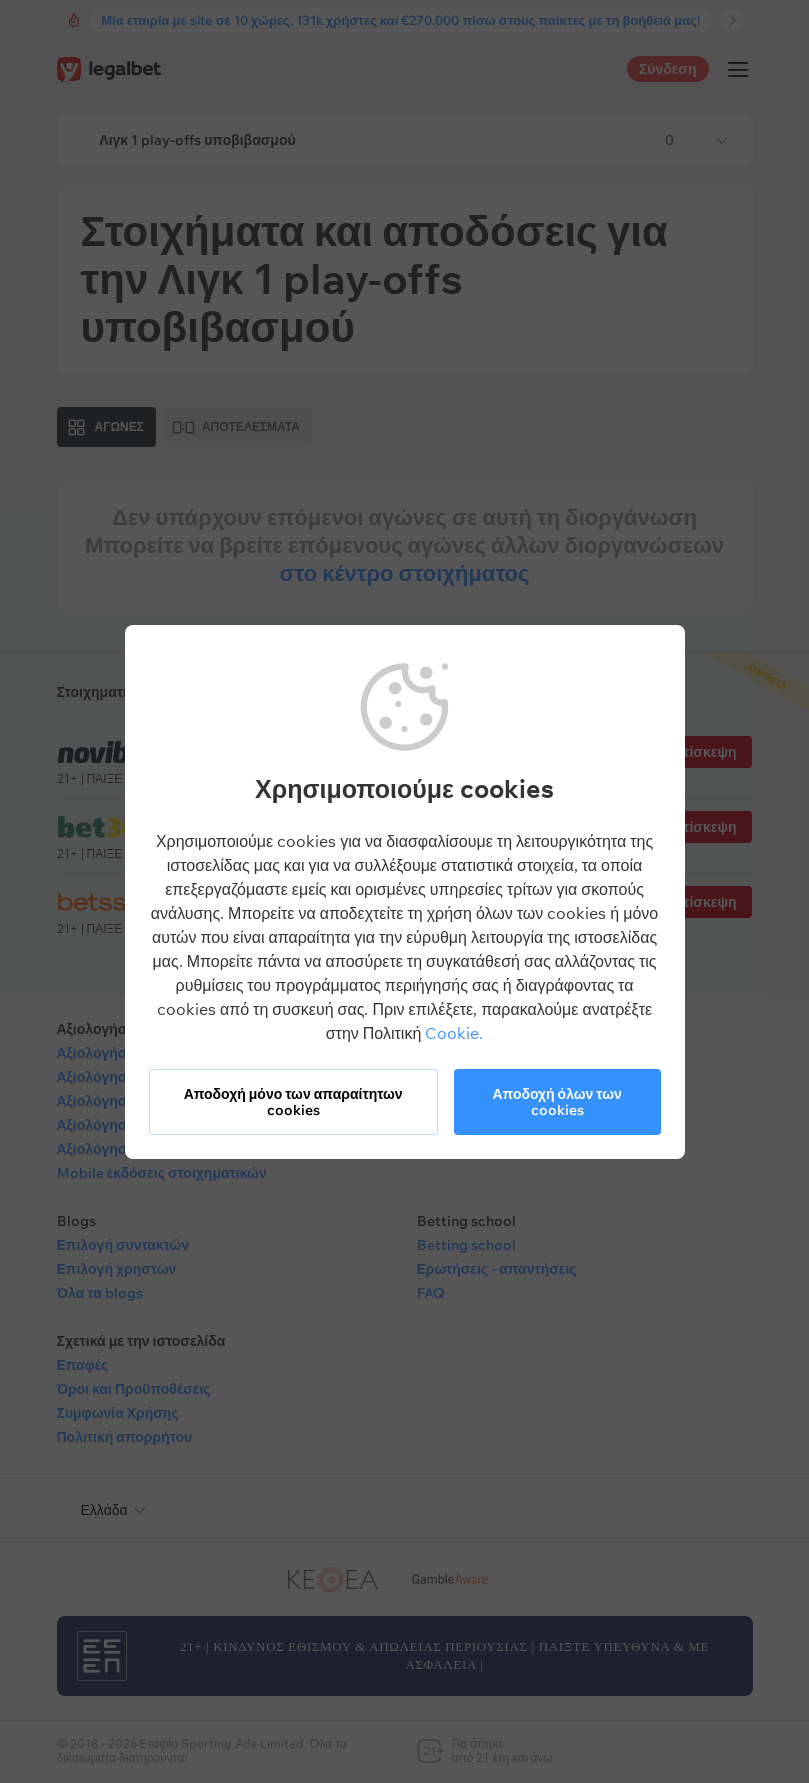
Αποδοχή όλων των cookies (556, 1102)
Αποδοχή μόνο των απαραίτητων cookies (293, 1102)
